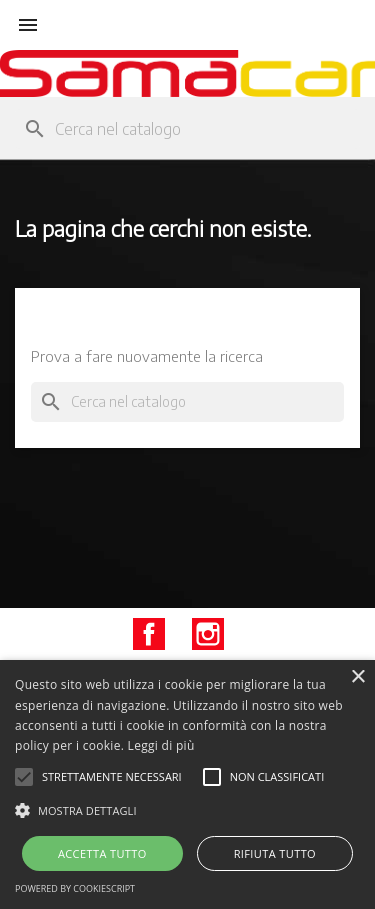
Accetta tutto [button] (102, 853)
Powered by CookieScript (75, 888)
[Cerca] (187, 129)
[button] (187, 810)
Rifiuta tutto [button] (275, 853)
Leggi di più (161, 745)
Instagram (208, 634)
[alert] (187, 784)
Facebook (149, 634)
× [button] (357, 677)
